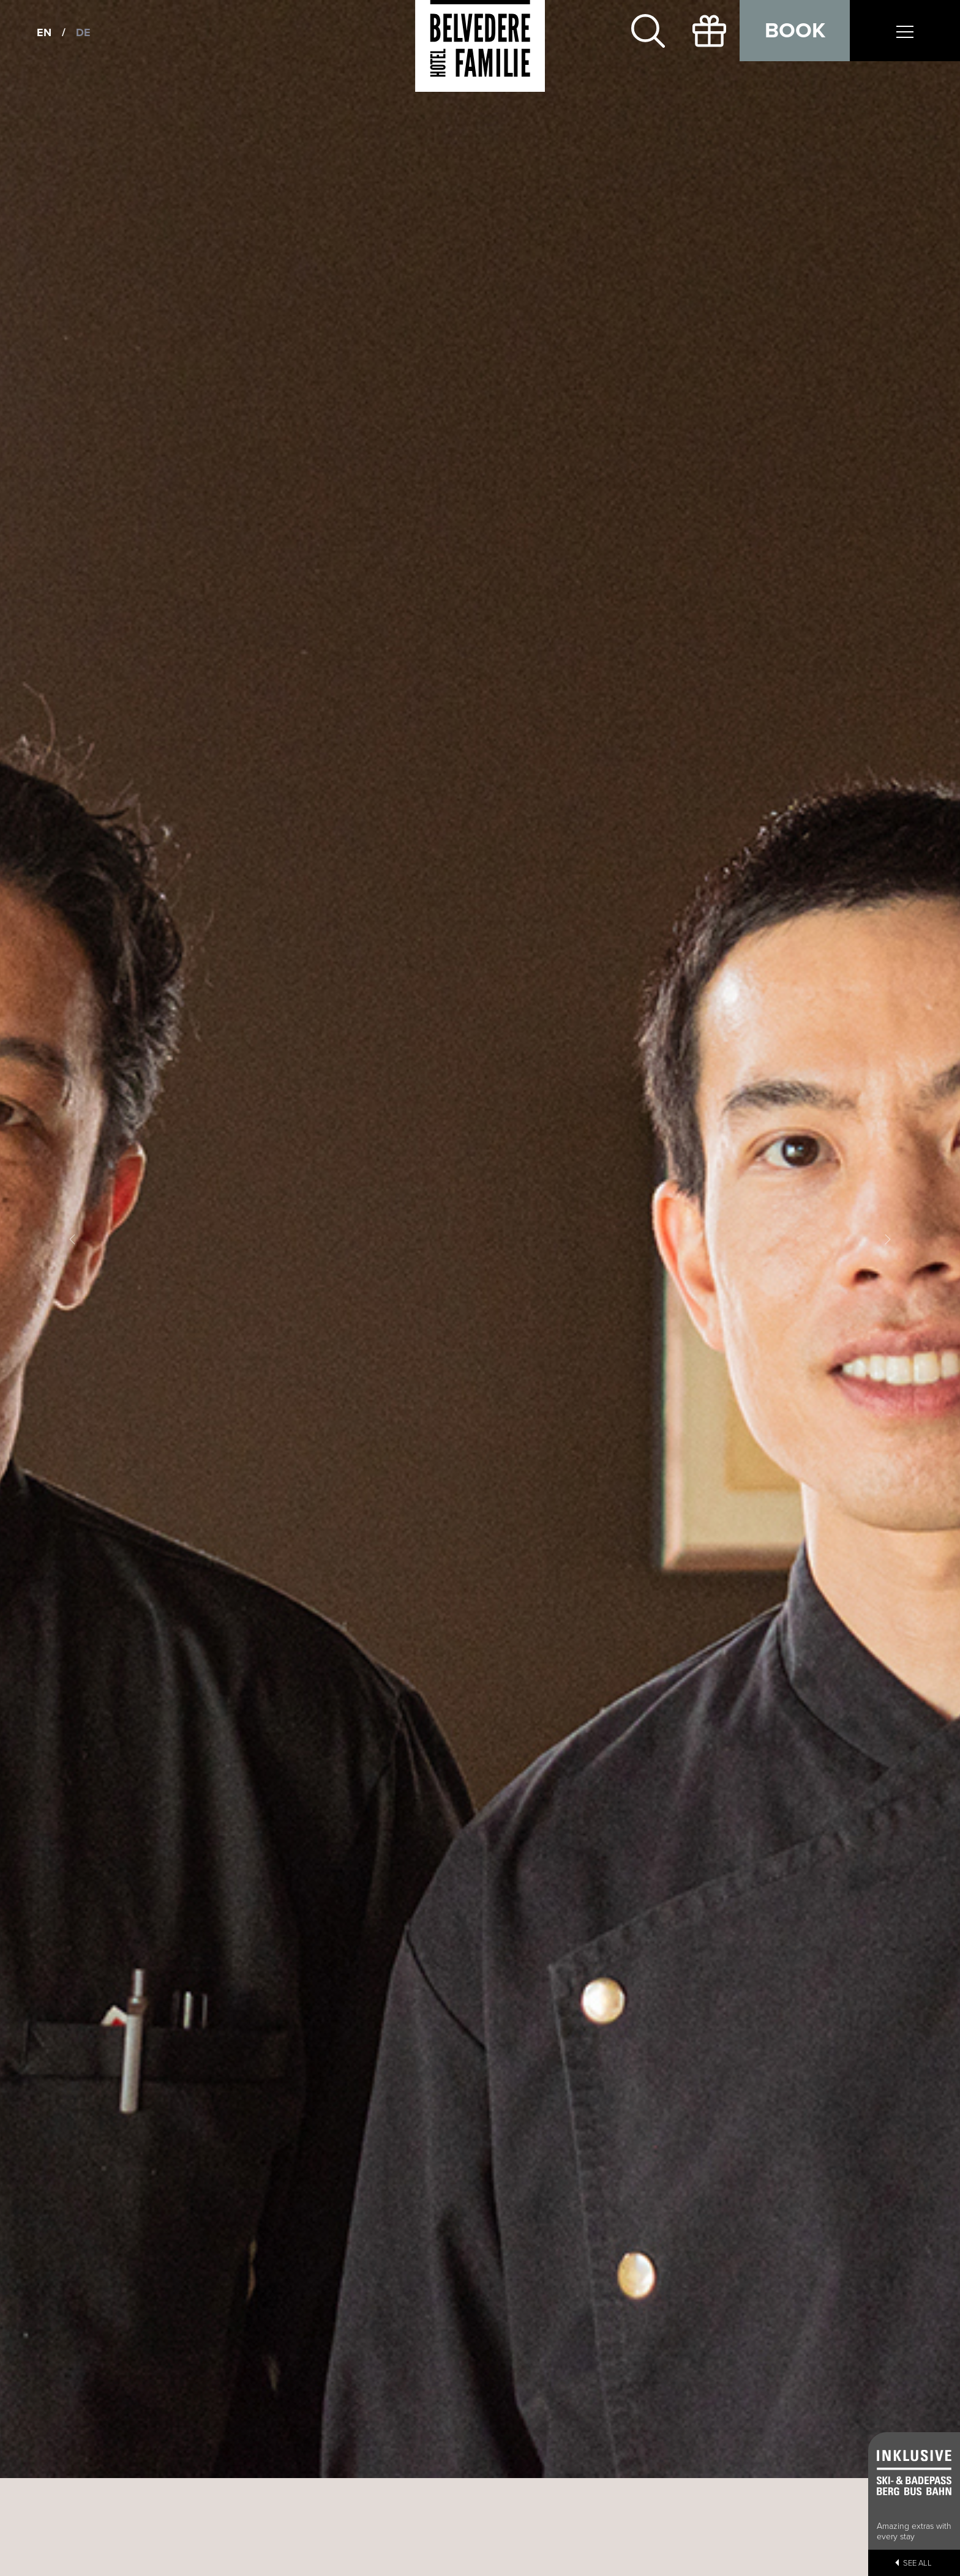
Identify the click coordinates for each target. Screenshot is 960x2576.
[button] (72, 1239)
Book (795, 30)
